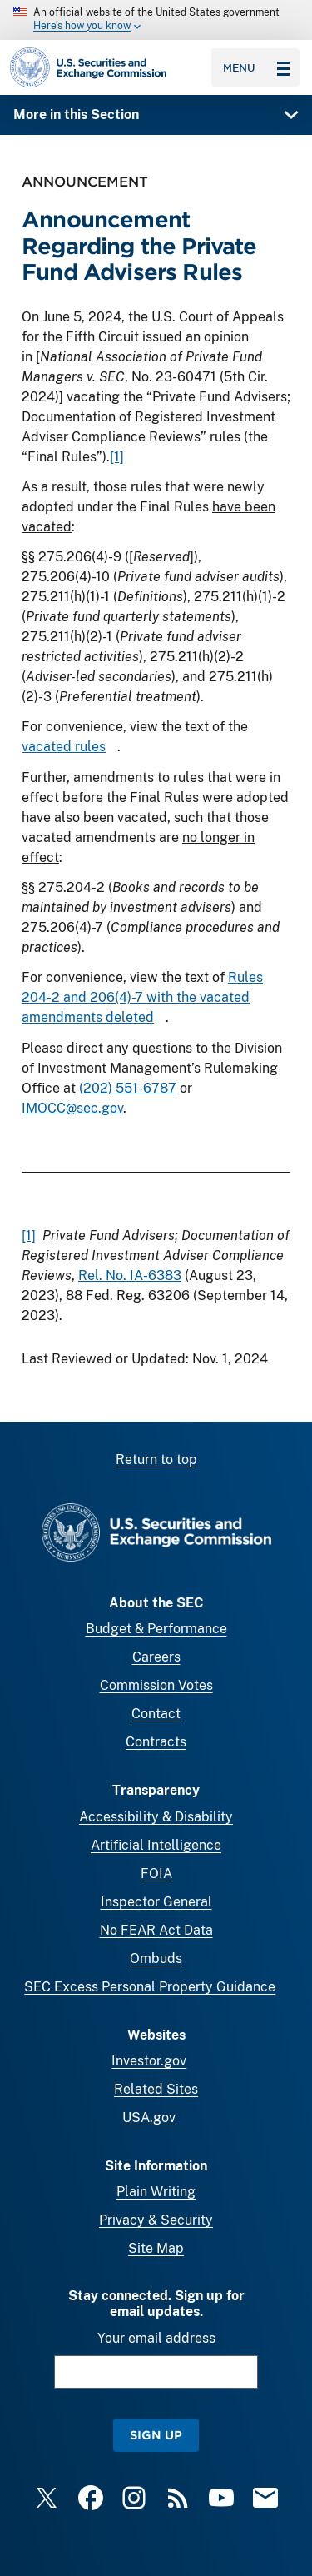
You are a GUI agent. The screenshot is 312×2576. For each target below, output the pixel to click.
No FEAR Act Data (156, 1930)
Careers (156, 1657)
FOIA (156, 1873)
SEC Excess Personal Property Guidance (149, 1987)
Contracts (156, 1742)
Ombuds (156, 1958)
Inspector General (156, 1902)
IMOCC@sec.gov (72, 1108)
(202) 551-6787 (127, 1088)
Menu (256, 67)
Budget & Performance (156, 1629)
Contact (156, 1713)
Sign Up (156, 2435)
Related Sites (156, 2089)
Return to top (156, 1459)
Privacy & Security (156, 2220)
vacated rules (64, 747)
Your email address (156, 2338)
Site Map (156, 2248)
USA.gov (149, 2117)
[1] (117, 457)
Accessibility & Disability (156, 1817)
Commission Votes (156, 1685)
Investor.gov (148, 2061)
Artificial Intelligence (156, 1845)
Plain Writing (156, 2192)
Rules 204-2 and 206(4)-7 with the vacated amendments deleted (142, 997)
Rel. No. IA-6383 (129, 1275)
